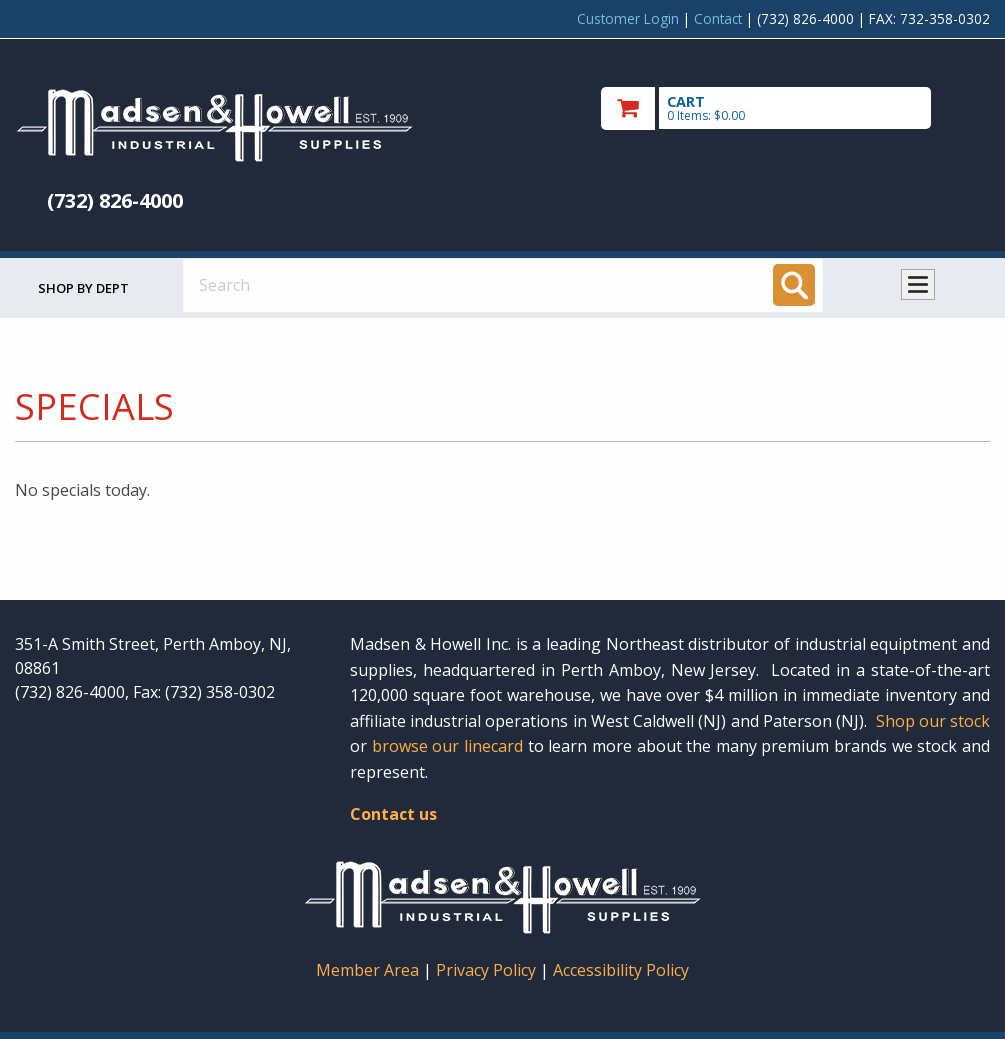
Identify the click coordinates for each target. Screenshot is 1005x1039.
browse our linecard (447, 746)
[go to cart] (795, 108)
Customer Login (628, 18)
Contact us (393, 814)
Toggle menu (918, 284)
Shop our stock (933, 721)
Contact (718, 18)
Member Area (367, 970)
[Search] (794, 285)
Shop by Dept (83, 288)
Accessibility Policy (621, 970)
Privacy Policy (488, 970)
